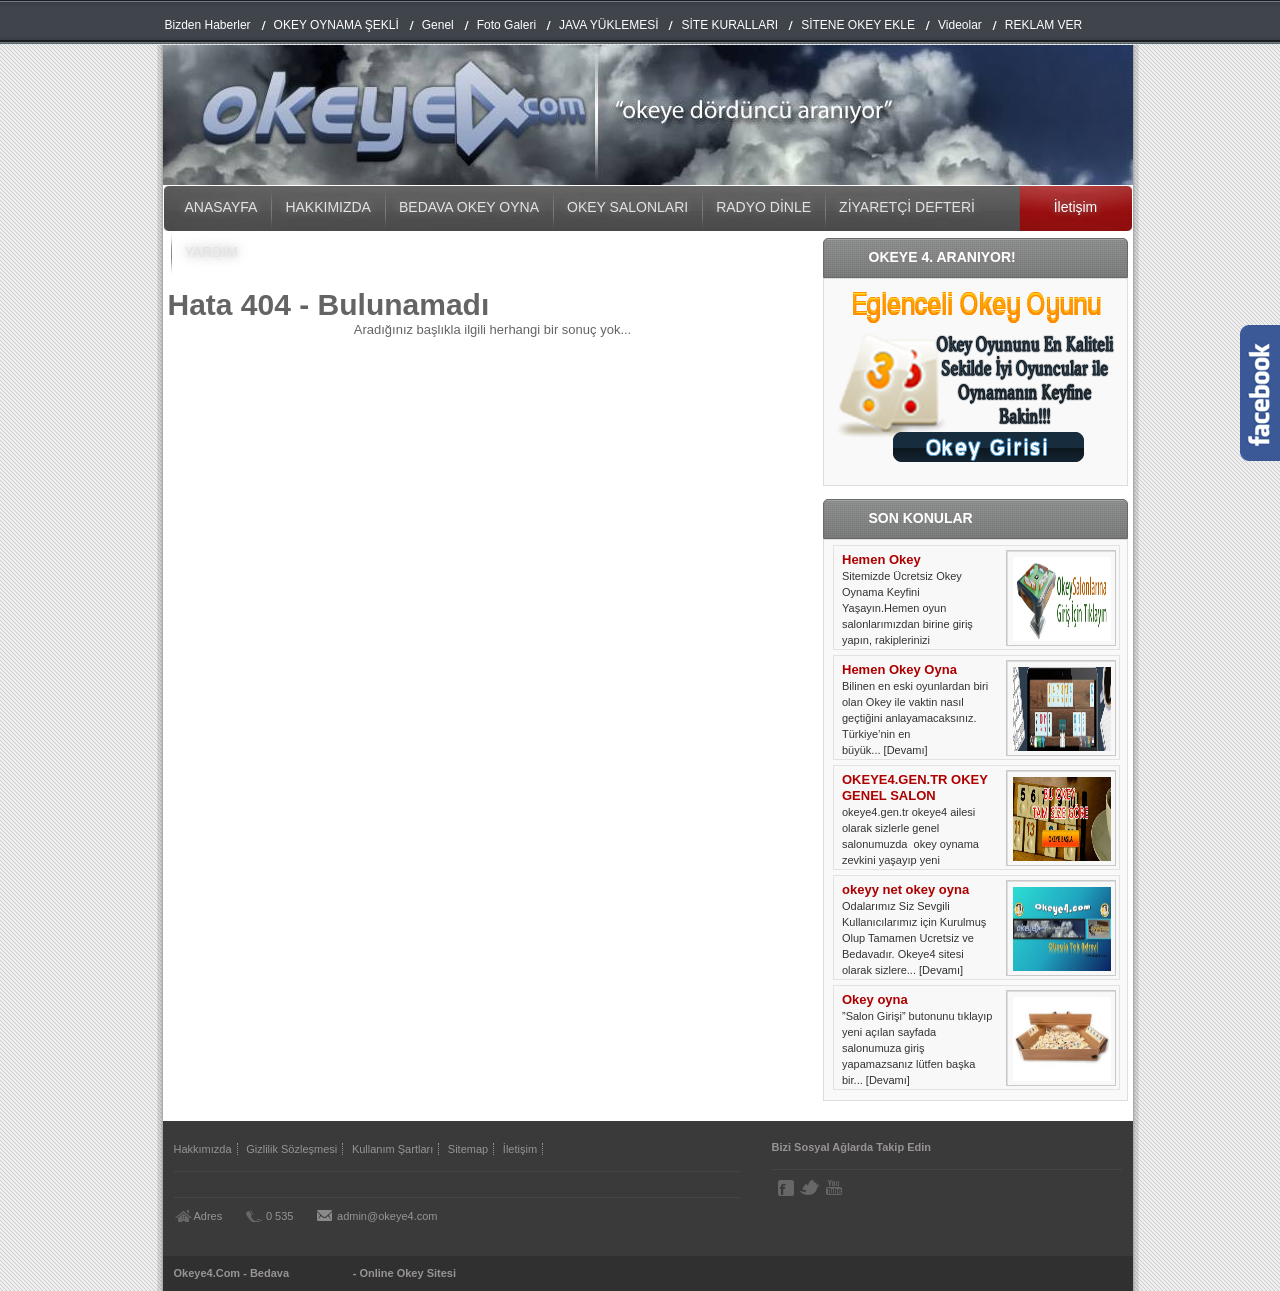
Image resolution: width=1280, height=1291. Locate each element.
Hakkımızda (203, 1149)
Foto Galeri (506, 25)
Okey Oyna (320, 1273)
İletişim (1076, 207)
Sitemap (468, 1149)
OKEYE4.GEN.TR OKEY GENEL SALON (915, 787)
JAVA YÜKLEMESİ (608, 25)
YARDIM (211, 252)
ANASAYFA (221, 207)
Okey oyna (875, 999)
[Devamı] (906, 750)
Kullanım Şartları (392, 1149)
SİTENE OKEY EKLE (858, 25)
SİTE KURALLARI (729, 25)
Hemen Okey (881, 559)
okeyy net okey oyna (905, 889)
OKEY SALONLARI (627, 207)
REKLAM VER (1043, 25)
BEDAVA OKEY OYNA (469, 207)
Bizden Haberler (208, 25)
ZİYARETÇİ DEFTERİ (907, 207)
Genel (438, 25)
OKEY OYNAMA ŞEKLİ (336, 25)
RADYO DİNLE (763, 207)
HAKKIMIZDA (328, 207)
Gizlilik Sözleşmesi (291, 1149)
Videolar (960, 25)
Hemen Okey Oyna (899, 669)
